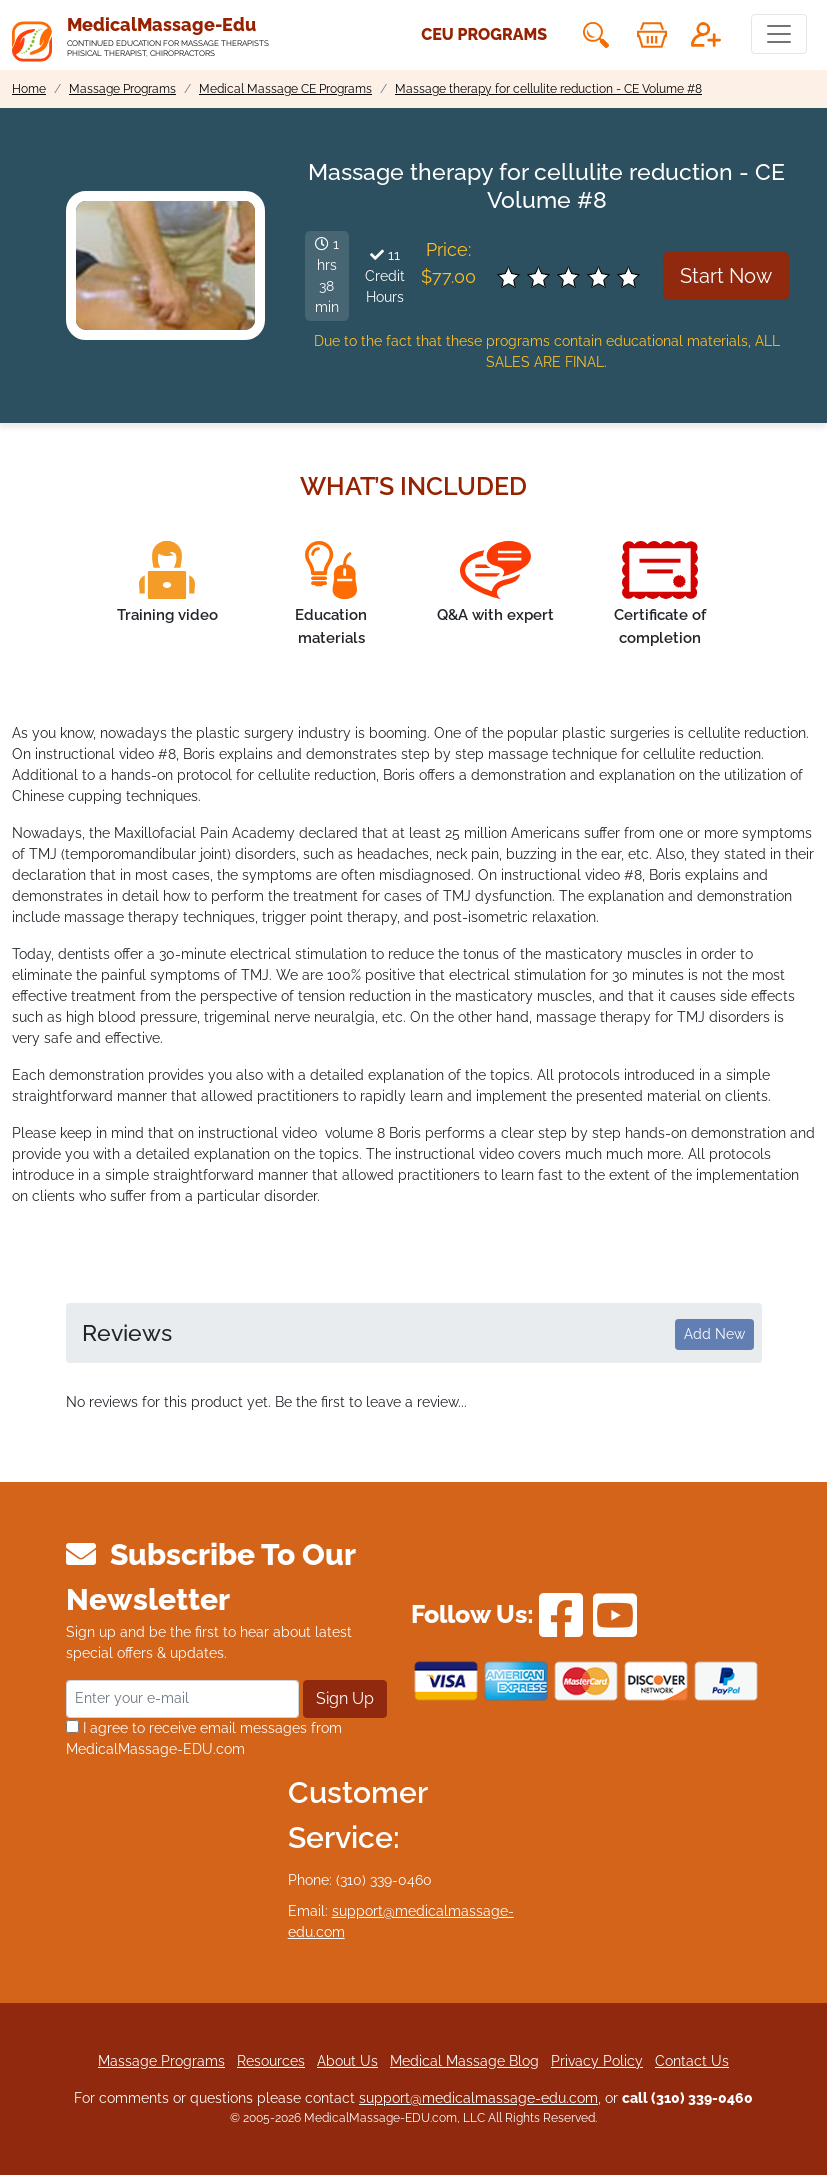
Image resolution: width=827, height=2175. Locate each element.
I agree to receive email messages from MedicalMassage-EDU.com (204, 1738)
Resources (271, 2061)
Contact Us (692, 2061)
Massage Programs (161, 2061)
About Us (347, 2061)
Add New (714, 1334)
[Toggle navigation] (779, 34)
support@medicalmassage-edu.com (478, 2098)
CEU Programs (484, 34)
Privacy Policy (597, 2061)
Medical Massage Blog (464, 2061)
